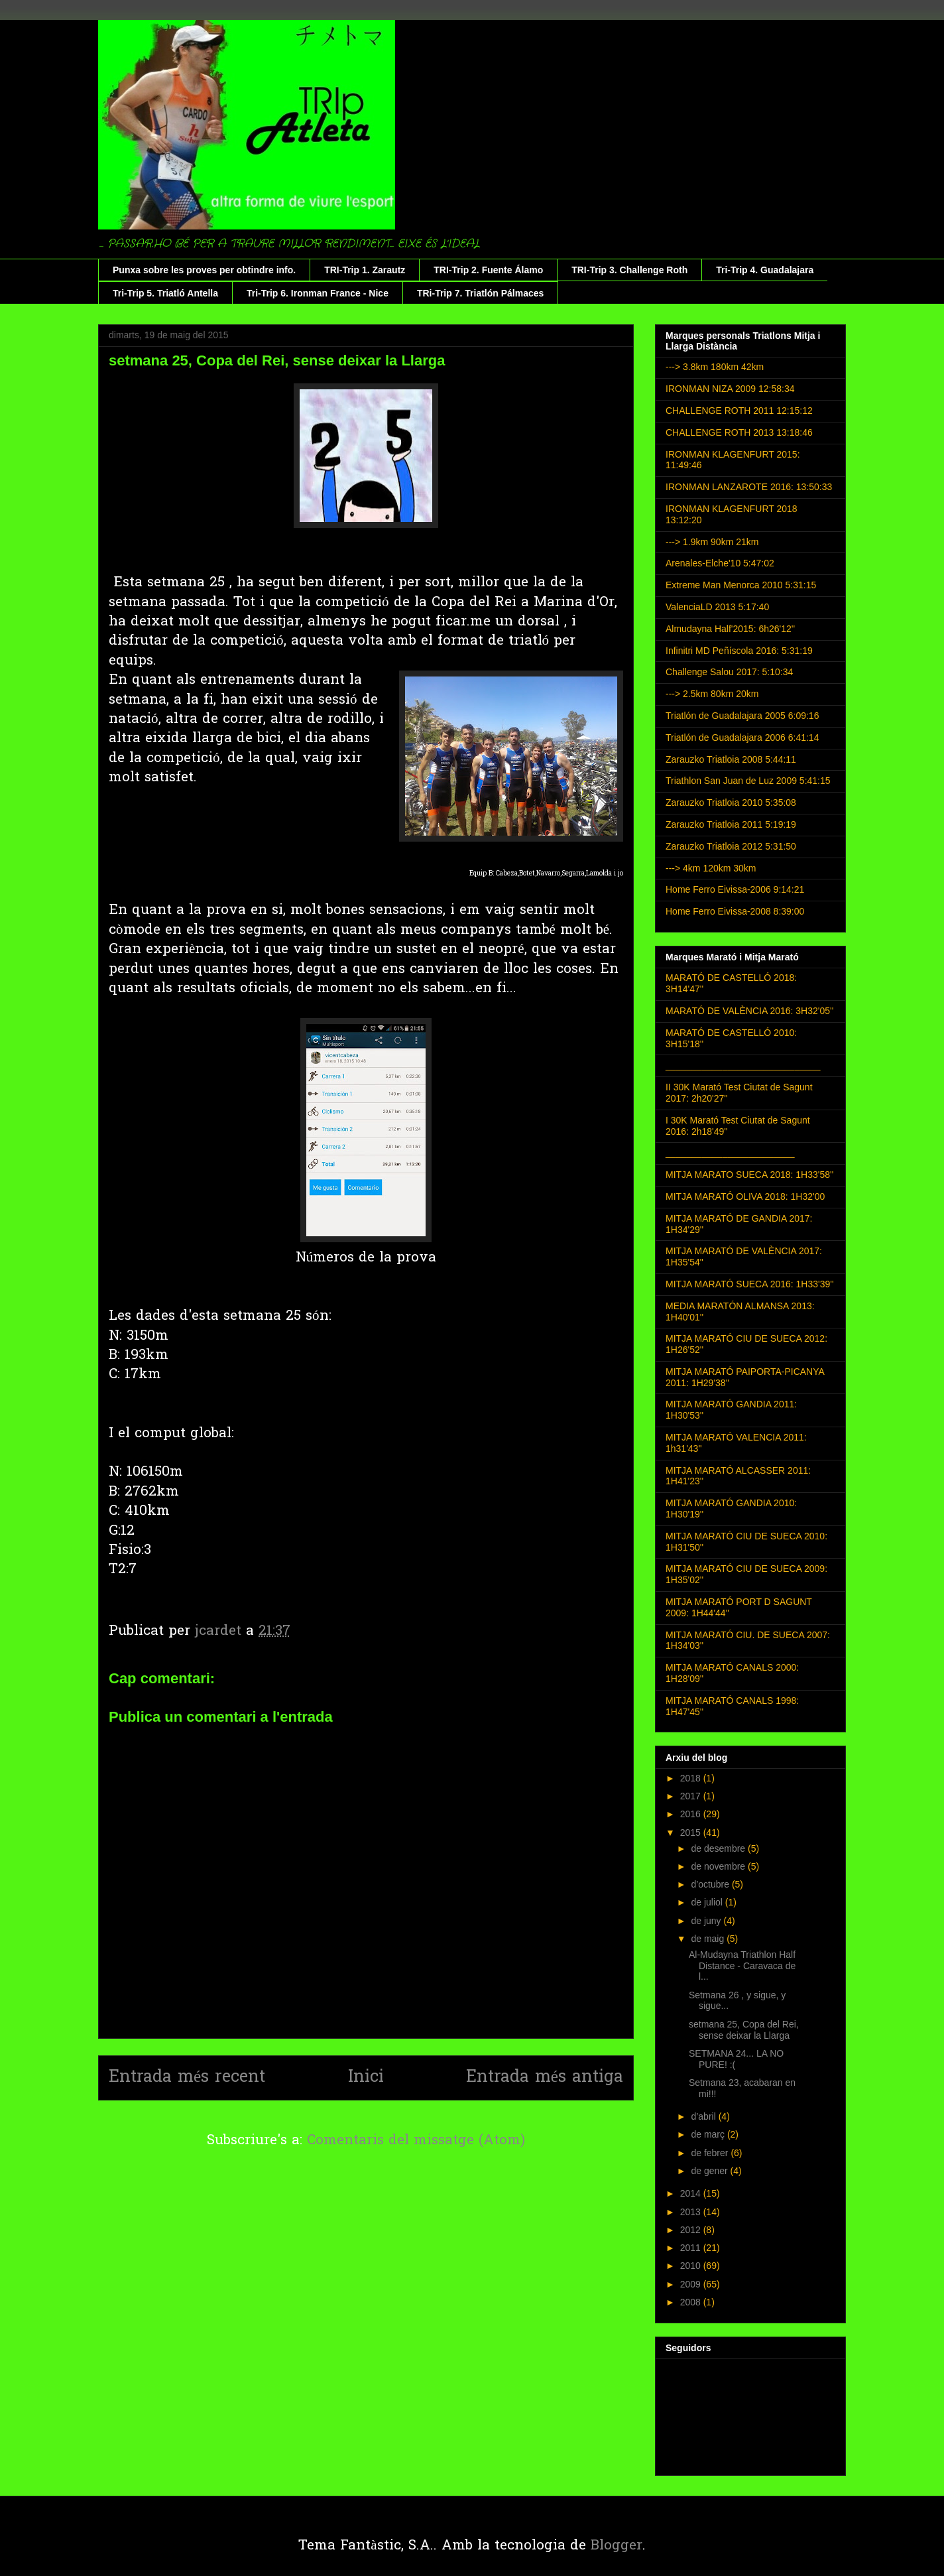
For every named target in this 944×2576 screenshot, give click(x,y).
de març (709, 2134)
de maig (709, 1938)
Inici (366, 2077)
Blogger (616, 2546)
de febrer (711, 2153)
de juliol (708, 1902)
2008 (691, 2302)
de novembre (719, 1866)
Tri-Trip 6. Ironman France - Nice (317, 293)
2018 (691, 1778)
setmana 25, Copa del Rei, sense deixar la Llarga (744, 2030)
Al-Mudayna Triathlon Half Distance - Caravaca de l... (742, 1965)
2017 (691, 1796)
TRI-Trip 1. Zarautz (364, 270)
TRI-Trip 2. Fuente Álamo (488, 270)
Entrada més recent (187, 2077)
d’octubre (711, 1884)
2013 (691, 2212)
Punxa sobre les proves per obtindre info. (204, 270)
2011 (691, 2247)
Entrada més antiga (544, 2077)
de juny (707, 1920)
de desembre (719, 1848)
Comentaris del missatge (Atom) (416, 2140)
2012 (691, 2229)
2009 (691, 2284)
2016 (691, 1814)
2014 (691, 2193)
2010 (691, 2265)
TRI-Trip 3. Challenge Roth (629, 270)
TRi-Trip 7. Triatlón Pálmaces (480, 293)
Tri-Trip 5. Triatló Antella (165, 293)
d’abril (704, 2116)
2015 (691, 1832)
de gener (710, 2170)
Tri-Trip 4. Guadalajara (764, 270)
